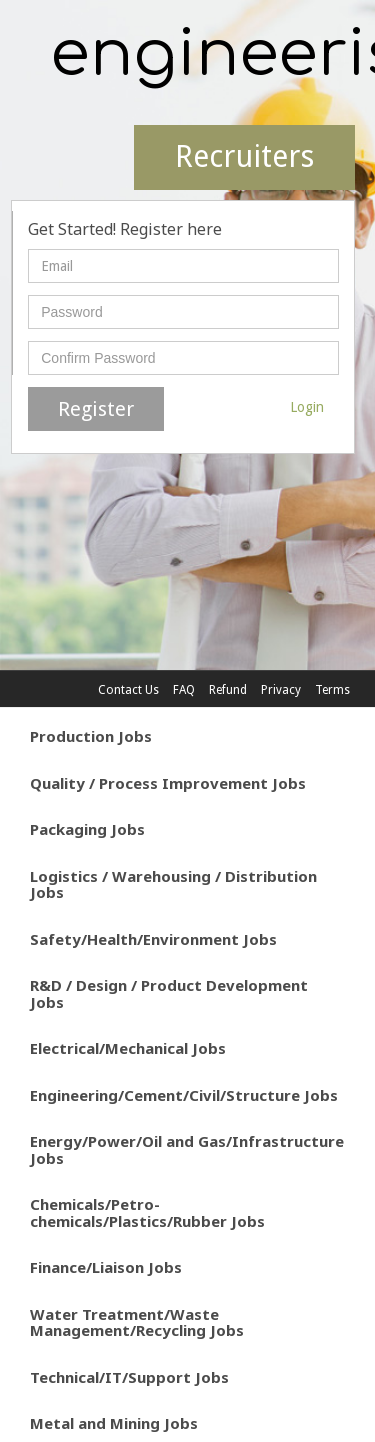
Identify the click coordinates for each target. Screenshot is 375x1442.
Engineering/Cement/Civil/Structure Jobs (184, 1095)
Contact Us (128, 690)
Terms (332, 690)
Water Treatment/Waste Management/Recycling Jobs (137, 1322)
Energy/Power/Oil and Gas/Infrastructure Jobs (187, 1149)
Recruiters (244, 156)
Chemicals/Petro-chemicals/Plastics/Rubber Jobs (147, 1212)
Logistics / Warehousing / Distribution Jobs (173, 884)
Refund (228, 690)
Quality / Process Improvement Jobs (168, 783)
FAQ (184, 690)
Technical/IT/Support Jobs (129, 1377)
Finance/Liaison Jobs (106, 1267)
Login (307, 407)
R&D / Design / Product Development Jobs (169, 993)
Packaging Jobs (87, 829)
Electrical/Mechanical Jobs (128, 1048)
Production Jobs (91, 736)
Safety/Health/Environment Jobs (153, 939)
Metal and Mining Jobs (114, 1423)
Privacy (281, 690)
